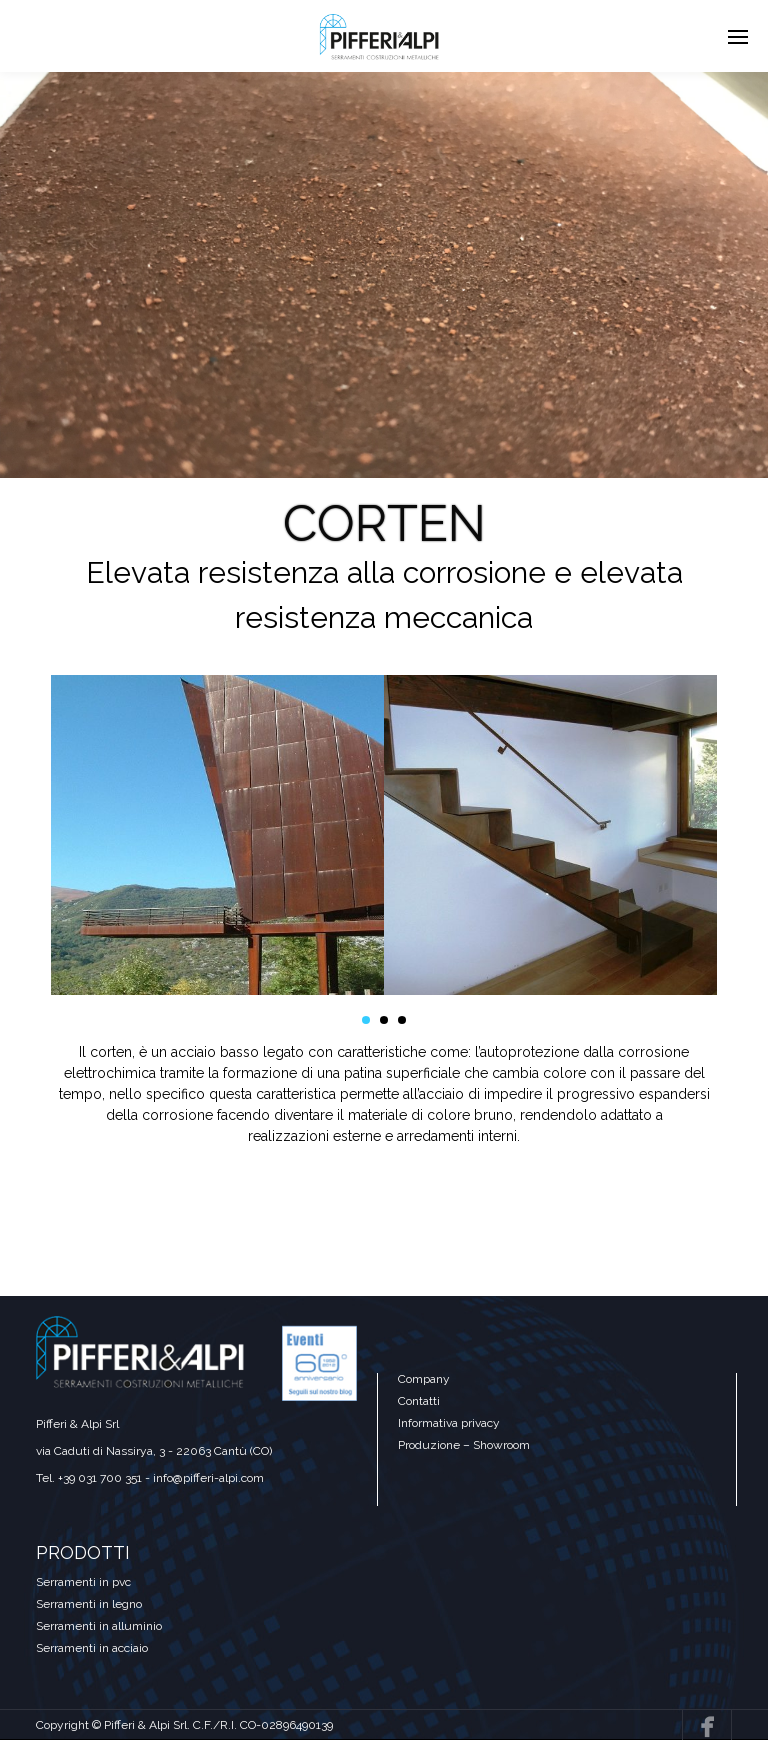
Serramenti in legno (89, 1604)
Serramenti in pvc (83, 1582)
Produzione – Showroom (464, 1445)
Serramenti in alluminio (99, 1626)
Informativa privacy (449, 1423)
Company (424, 1379)
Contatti (419, 1401)
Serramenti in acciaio (92, 1648)
